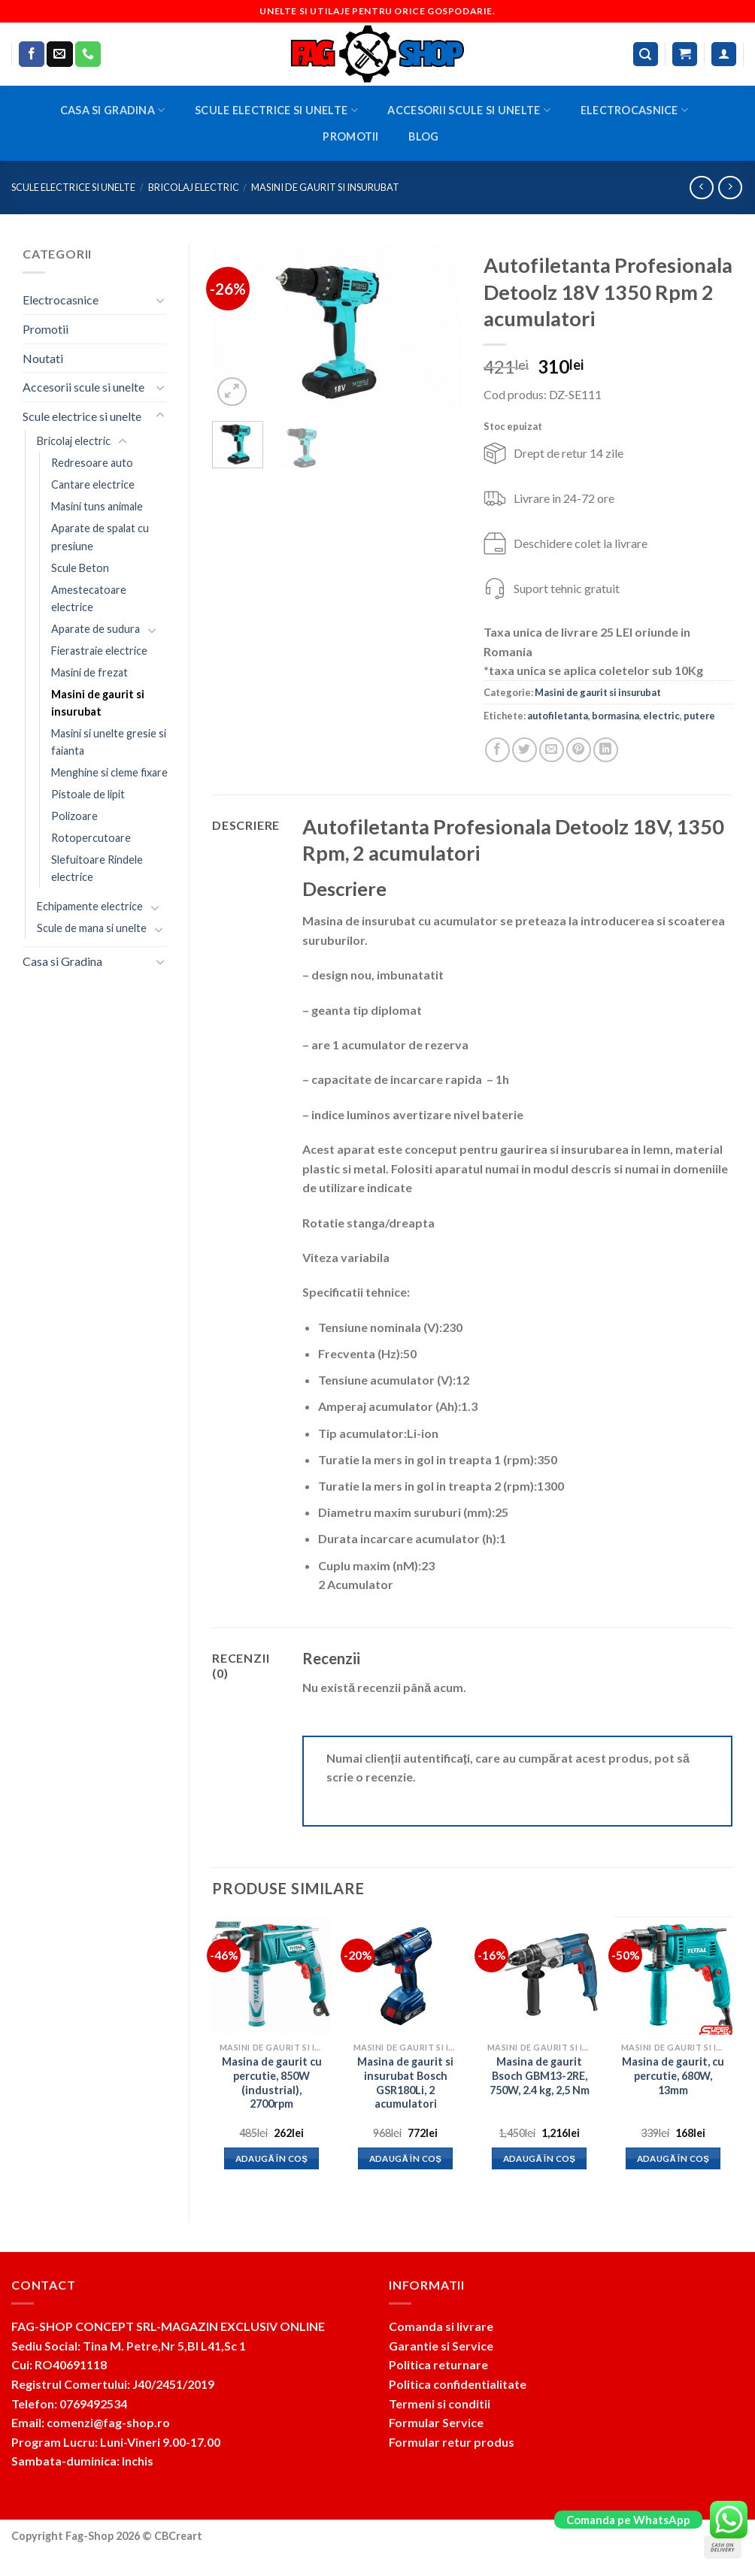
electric (661, 716)
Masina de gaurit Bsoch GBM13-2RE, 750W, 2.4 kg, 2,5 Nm (540, 2075)
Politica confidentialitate (457, 2384)
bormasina (615, 716)
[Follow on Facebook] (31, 54)
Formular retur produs (451, 2442)
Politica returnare (438, 2364)
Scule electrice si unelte (276, 110)
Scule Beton (80, 568)
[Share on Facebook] (497, 749)
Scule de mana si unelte (92, 928)
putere (699, 716)
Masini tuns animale (97, 506)
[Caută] (646, 54)
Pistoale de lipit (88, 794)
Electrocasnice (635, 110)
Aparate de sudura (95, 628)
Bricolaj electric (193, 187)
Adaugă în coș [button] (271, 2158)
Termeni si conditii (439, 2403)
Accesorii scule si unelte (468, 110)
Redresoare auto (92, 462)
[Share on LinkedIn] (605, 749)
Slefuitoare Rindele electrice (97, 868)
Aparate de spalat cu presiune (100, 537)
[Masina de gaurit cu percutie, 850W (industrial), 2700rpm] (271, 1975)
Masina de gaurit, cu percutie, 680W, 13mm (673, 2075)
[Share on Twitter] (524, 749)
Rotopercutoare (91, 837)
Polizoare (74, 816)
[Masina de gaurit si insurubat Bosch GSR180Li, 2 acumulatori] (405, 1975)
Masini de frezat (89, 672)
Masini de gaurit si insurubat (325, 187)
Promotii (350, 136)
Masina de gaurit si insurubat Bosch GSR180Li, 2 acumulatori (405, 2082)
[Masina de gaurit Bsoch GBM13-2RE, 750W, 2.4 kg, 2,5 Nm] (539, 1975)
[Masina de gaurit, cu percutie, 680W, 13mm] (673, 1975)
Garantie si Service (441, 2345)
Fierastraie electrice (99, 650)
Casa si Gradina (112, 110)
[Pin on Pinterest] (578, 749)
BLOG (423, 136)
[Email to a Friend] (551, 749)
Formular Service (436, 2422)
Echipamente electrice (90, 906)
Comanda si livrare (441, 2326)
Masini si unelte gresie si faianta (108, 742)
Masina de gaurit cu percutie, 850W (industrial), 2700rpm (272, 2082)
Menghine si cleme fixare (109, 772)
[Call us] (88, 54)
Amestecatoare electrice (88, 598)
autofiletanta (557, 716)
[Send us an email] (59, 54)
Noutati (43, 358)
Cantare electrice (93, 484)
